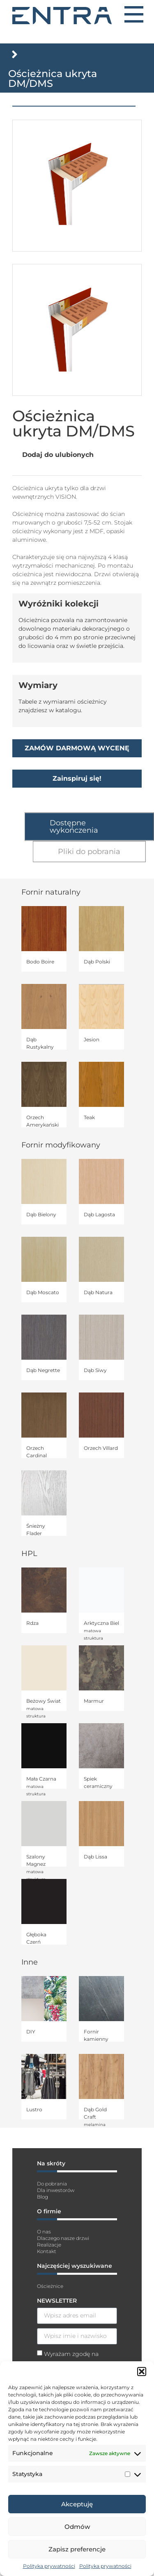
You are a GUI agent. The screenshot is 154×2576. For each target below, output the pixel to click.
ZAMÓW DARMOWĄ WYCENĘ (77, 748)
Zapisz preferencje (77, 2549)
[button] (142, 2371)
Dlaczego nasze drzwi (63, 2238)
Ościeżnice (50, 2286)
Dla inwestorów (55, 2190)
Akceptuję (77, 2504)
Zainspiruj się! (77, 778)
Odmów (77, 2527)
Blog (42, 2197)
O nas (44, 2231)
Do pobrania (52, 2184)
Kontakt (46, 2251)
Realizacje (49, 2245)
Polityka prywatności (49, 2566)
